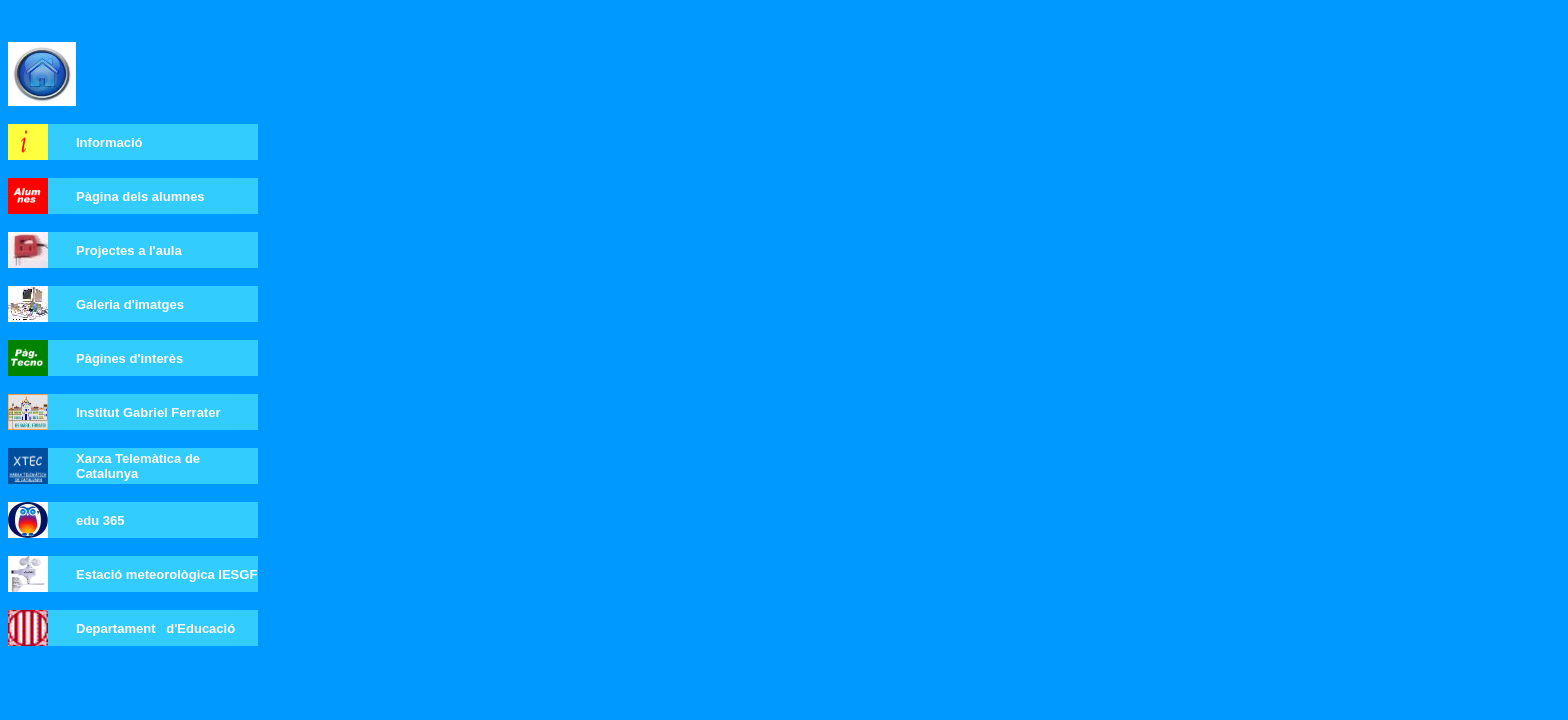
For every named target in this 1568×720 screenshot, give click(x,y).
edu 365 (100, 520)
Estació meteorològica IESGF (166, 574)
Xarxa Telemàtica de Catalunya (138, 466)
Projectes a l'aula (129, 250)
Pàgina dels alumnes (140, 196)
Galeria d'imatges (130, 304)
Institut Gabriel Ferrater (148, 412)
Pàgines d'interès (129, 358)
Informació (109, 142)
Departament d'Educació (155, 628)
